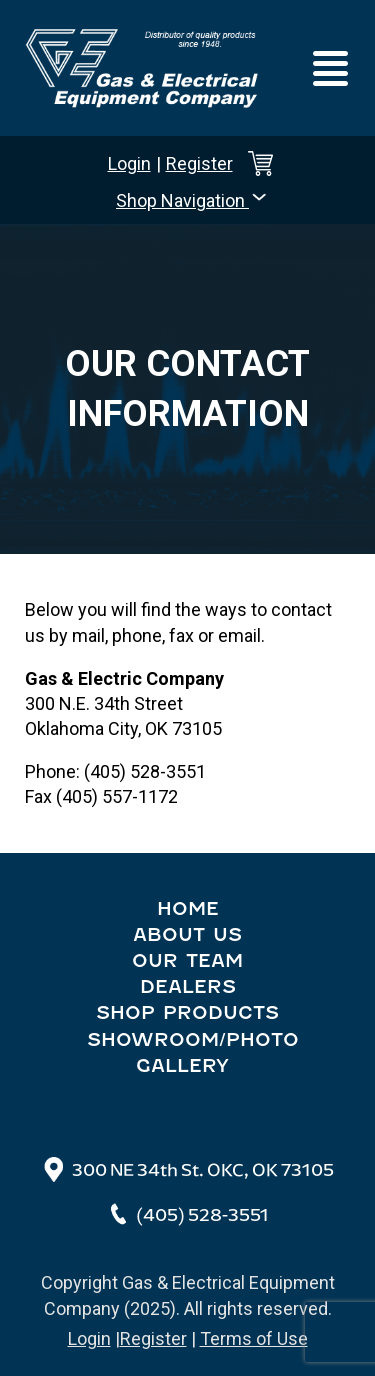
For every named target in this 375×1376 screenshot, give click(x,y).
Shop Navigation (192, 199)
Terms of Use (254, 1338)
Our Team (187, 961)
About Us (187, 935)
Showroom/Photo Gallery (193, 1053)
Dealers (188, 987)
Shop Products (187, 1013)
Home (188, 909)
